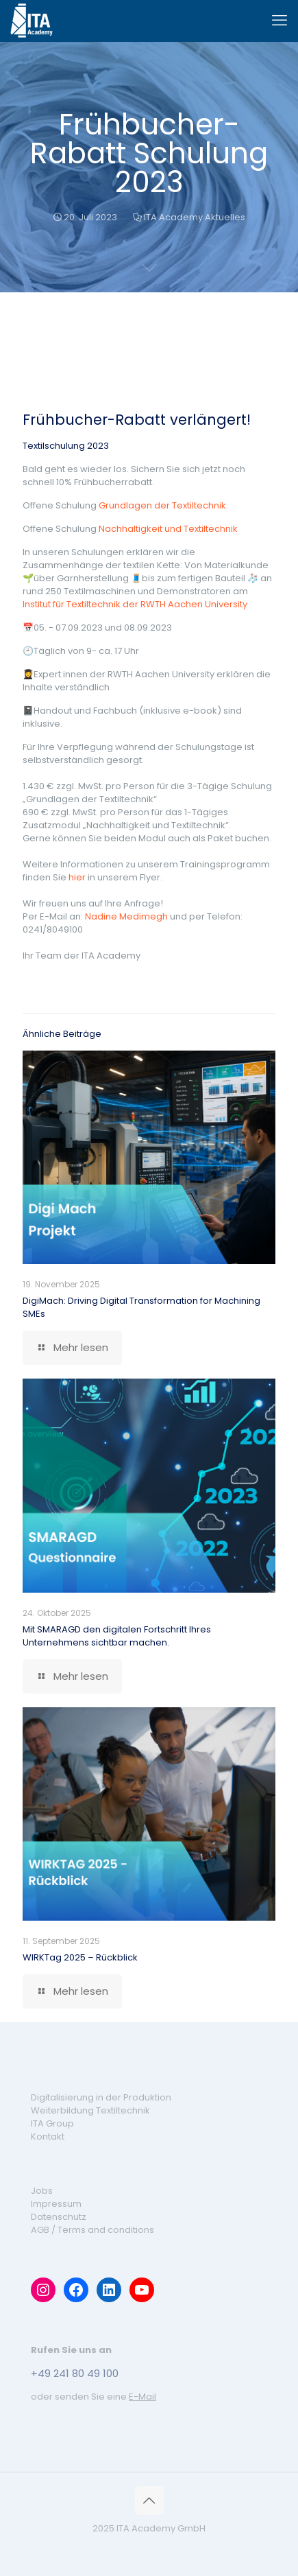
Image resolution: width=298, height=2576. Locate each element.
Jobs (42, 2190)
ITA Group (52, 2123)
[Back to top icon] (149, 2500)
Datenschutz (58, 2216)
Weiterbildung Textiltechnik (90, 2110)
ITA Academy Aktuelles (194, 217)
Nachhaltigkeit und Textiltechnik (168, 528)
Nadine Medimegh (126, 916)
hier (77, 877)
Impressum (56, 2203)
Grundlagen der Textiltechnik (162, 505)
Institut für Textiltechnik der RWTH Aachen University (135, 604)
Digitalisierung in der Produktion (101, 2097)
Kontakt (47, 2136)
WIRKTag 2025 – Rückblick (80, 1957)
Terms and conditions (106, 2229)
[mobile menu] (279, 20)
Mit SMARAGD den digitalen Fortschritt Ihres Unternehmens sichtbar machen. (117, 1636)
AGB (40, 2229)
